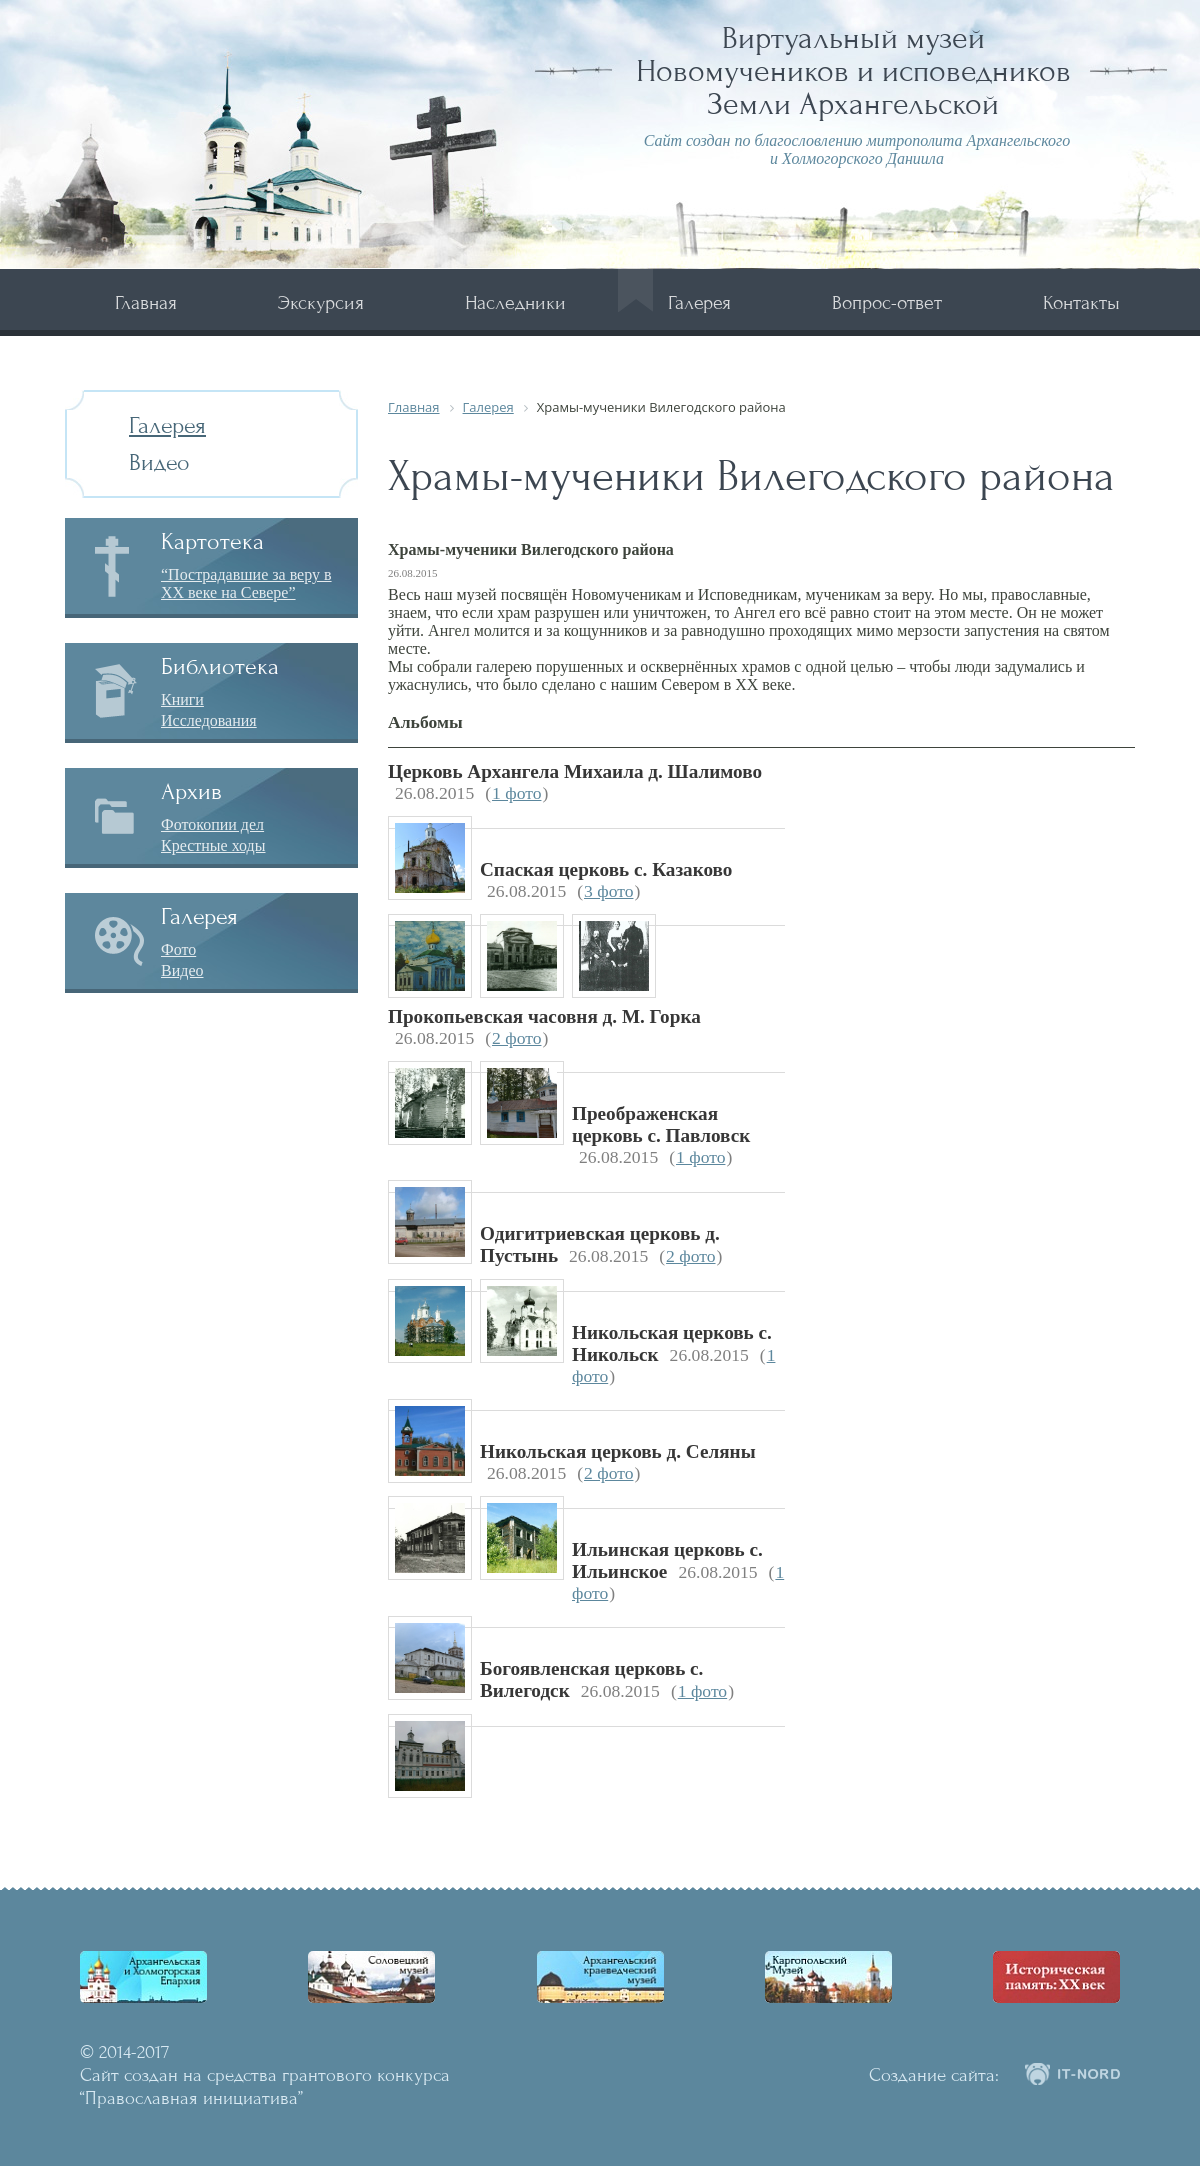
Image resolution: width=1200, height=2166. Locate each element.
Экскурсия (321, 302)
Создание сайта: (934, 2075)
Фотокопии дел (212, 824)
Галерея (699, 302)
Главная (146, 302)
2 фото (516, 1038)
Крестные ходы (213, 845)
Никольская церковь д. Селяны (618, 1451)
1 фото (516, 793)
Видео (159, 462)
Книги (182, 699)
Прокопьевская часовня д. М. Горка (544, 1016)
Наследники (515, 302)
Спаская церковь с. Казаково (606, 869)
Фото (178, 949)
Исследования (209, 720)
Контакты (1081, 302)
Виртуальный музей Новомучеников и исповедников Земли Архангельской (853, 71)
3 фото (608, 891)
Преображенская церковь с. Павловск (661, 1124)
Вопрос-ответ (887, 302)
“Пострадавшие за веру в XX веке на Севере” (246, 583)
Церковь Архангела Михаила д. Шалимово (575, 771)
